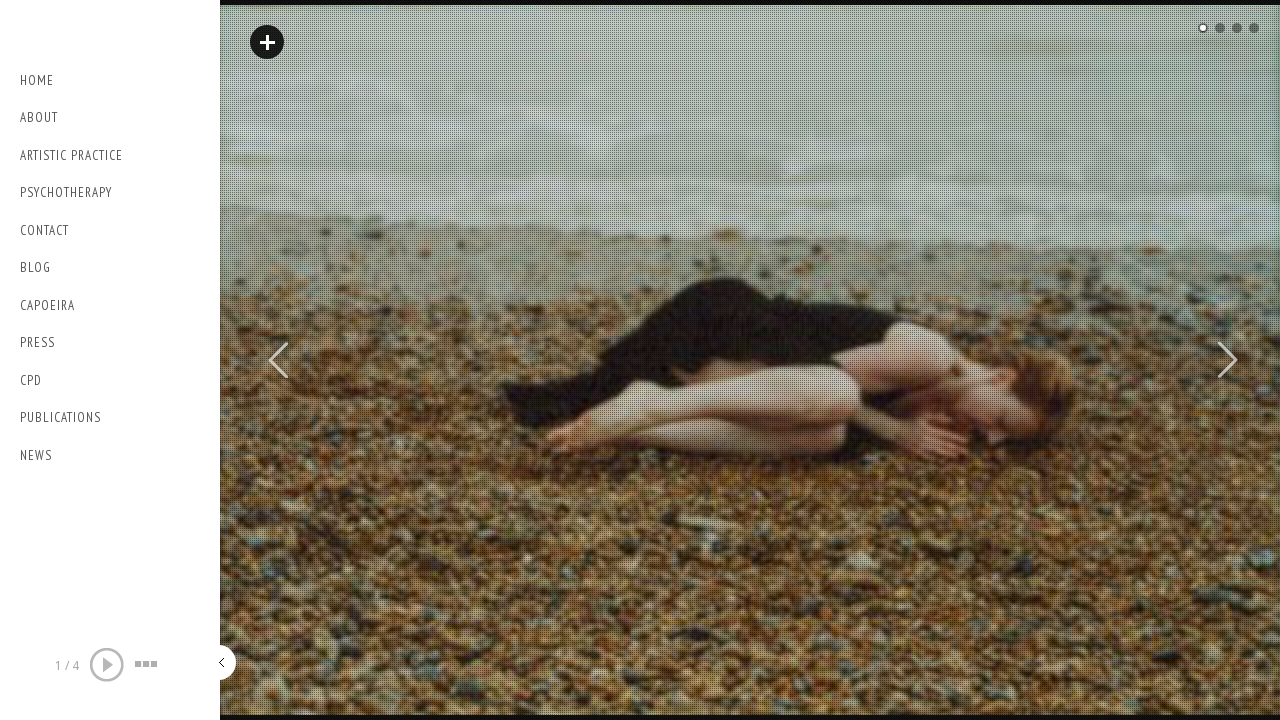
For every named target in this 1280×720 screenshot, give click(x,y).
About (39, 117)
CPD (31, 380)
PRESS (37, 342)
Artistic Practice (71, 155)
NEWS (36, 455)
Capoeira (47, 305)
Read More (267, 42)
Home (37, 80)
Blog (35, 267)
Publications (60, 417)
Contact (44, 230)
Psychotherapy (66, 192)
